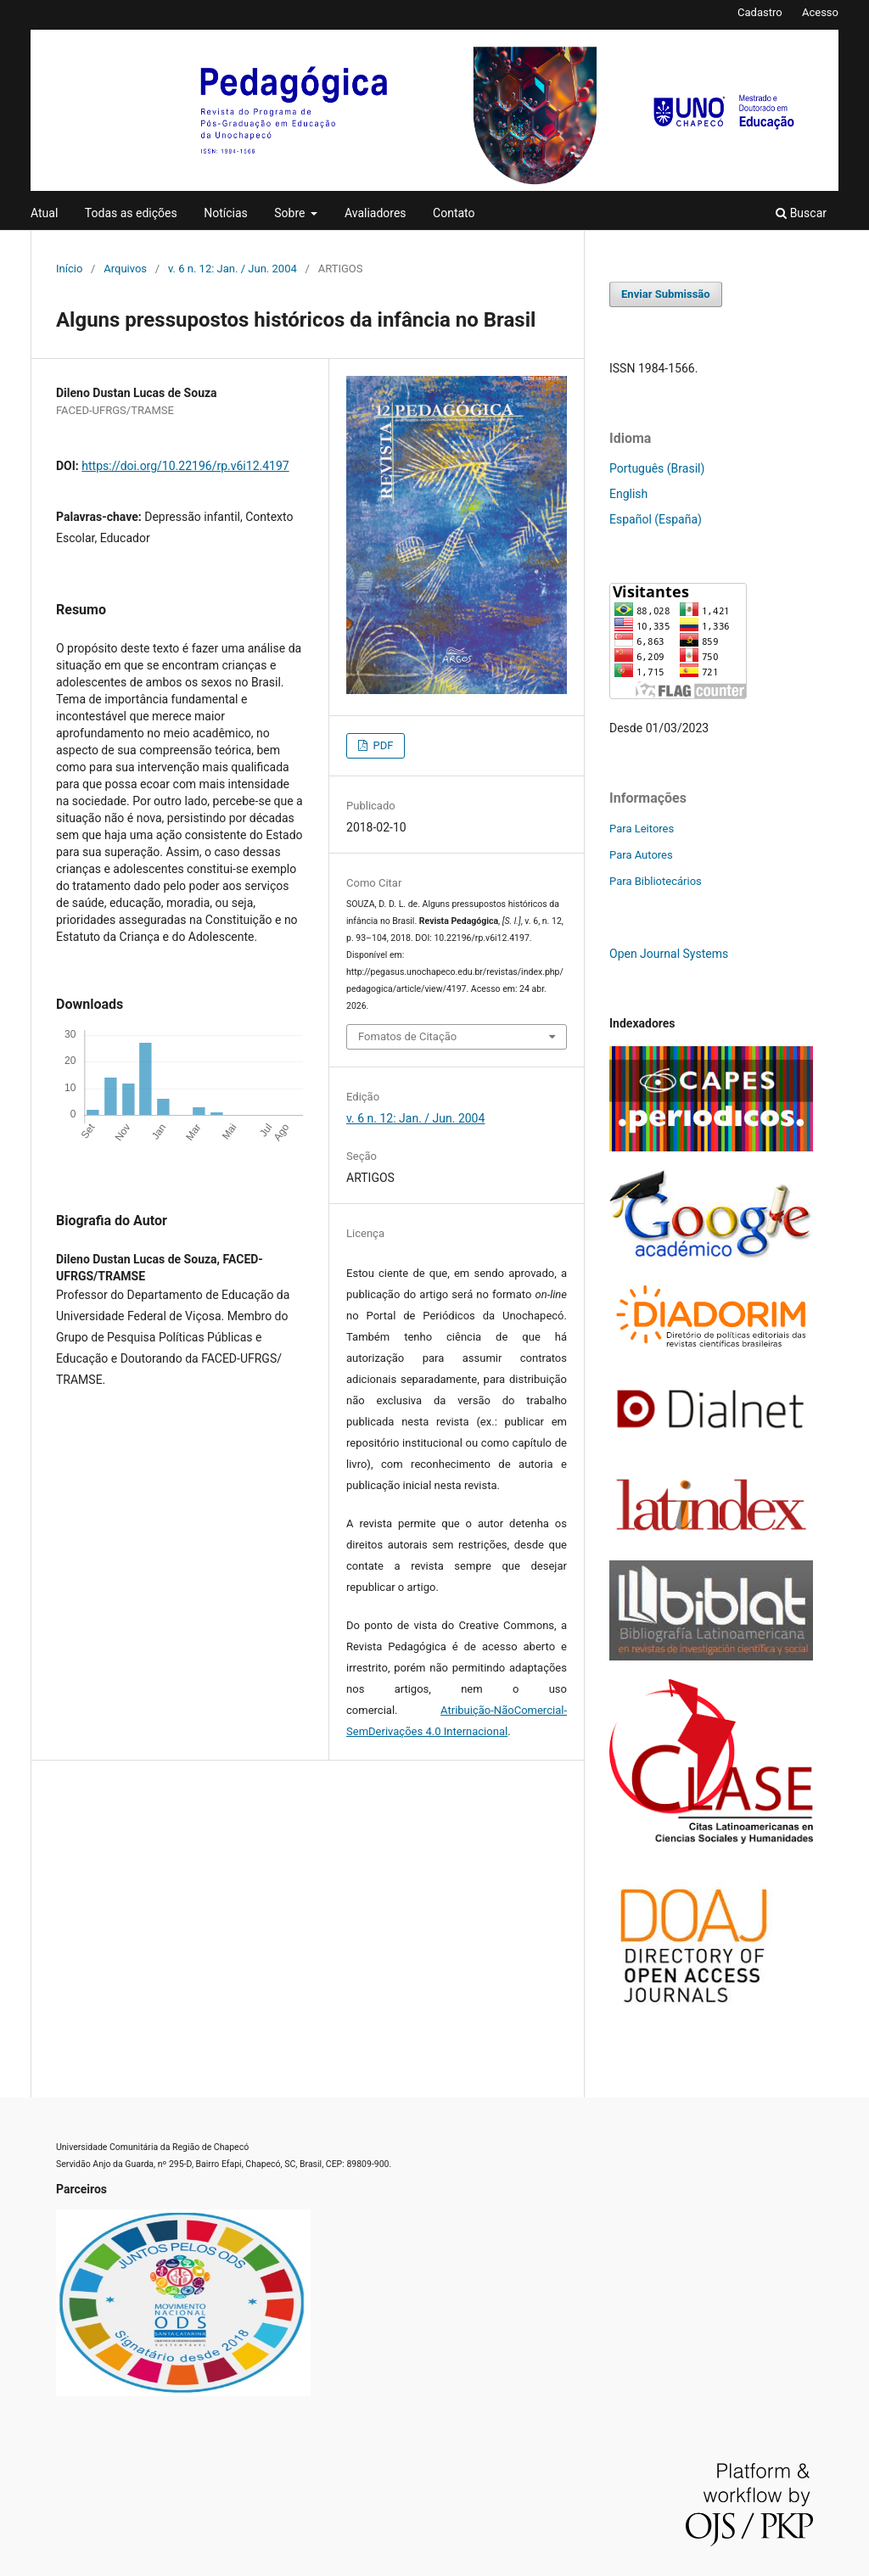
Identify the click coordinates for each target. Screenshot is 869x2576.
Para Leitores (641, 828)
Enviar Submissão (665, 294)
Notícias (226, 213)
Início (69, 268)
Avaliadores (375, 213)
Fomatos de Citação (407, 1036)
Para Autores (641, 854)
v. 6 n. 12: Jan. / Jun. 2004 (232, 268)
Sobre (291, 213)
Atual (44, 213)
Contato (453, 213)
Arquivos (125, 268)
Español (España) (655, 519)
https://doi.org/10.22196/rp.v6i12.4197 (185, 466)
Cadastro (759, 12)
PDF (381, 745)
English (628, 494)
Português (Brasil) (656, 468)
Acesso (820, 12)
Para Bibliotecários (655, 881)
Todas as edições (131, 213)
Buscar (801, 213)
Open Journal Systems (668, 953)
